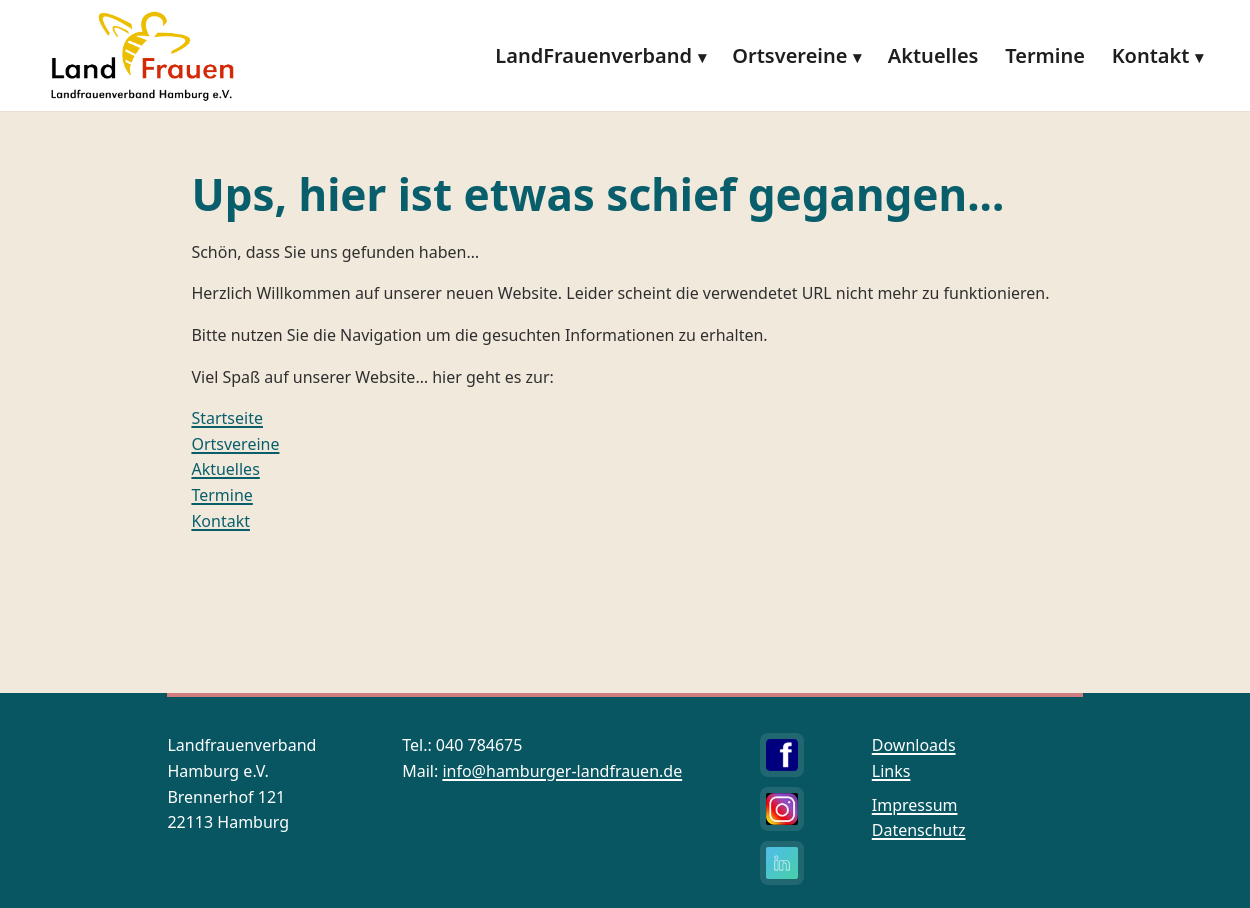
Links (891, 771)
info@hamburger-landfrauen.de (562, 771)
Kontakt (1151, 55)
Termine (1045, 55)
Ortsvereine (789, 55)
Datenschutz (919, 830)
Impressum (915, 805)
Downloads (914, 745)
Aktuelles (933, 55)
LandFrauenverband (593, 55)
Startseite (227, 418)
